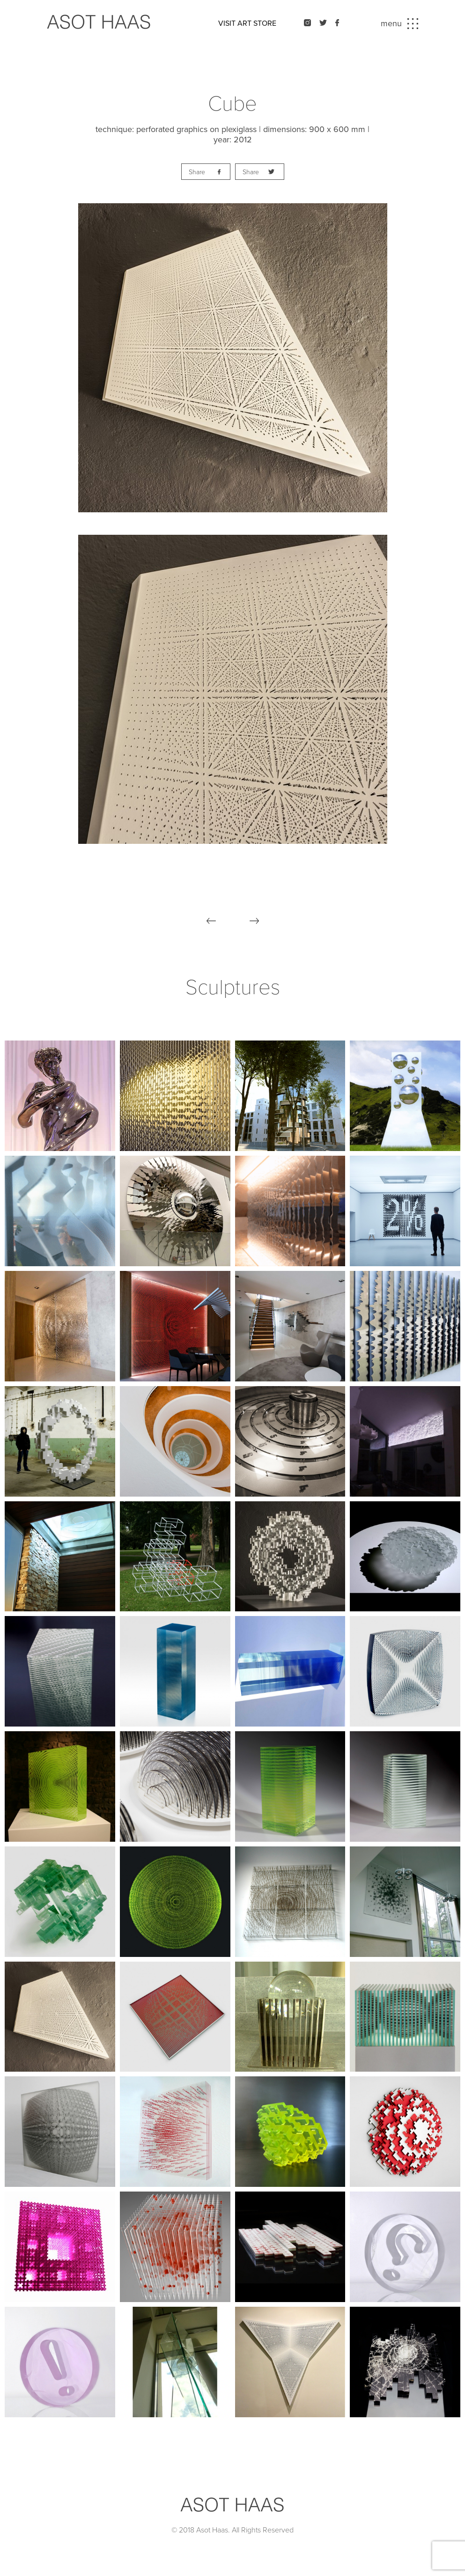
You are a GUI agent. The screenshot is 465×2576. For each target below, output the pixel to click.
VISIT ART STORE (247, 23)
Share (197, 172)
